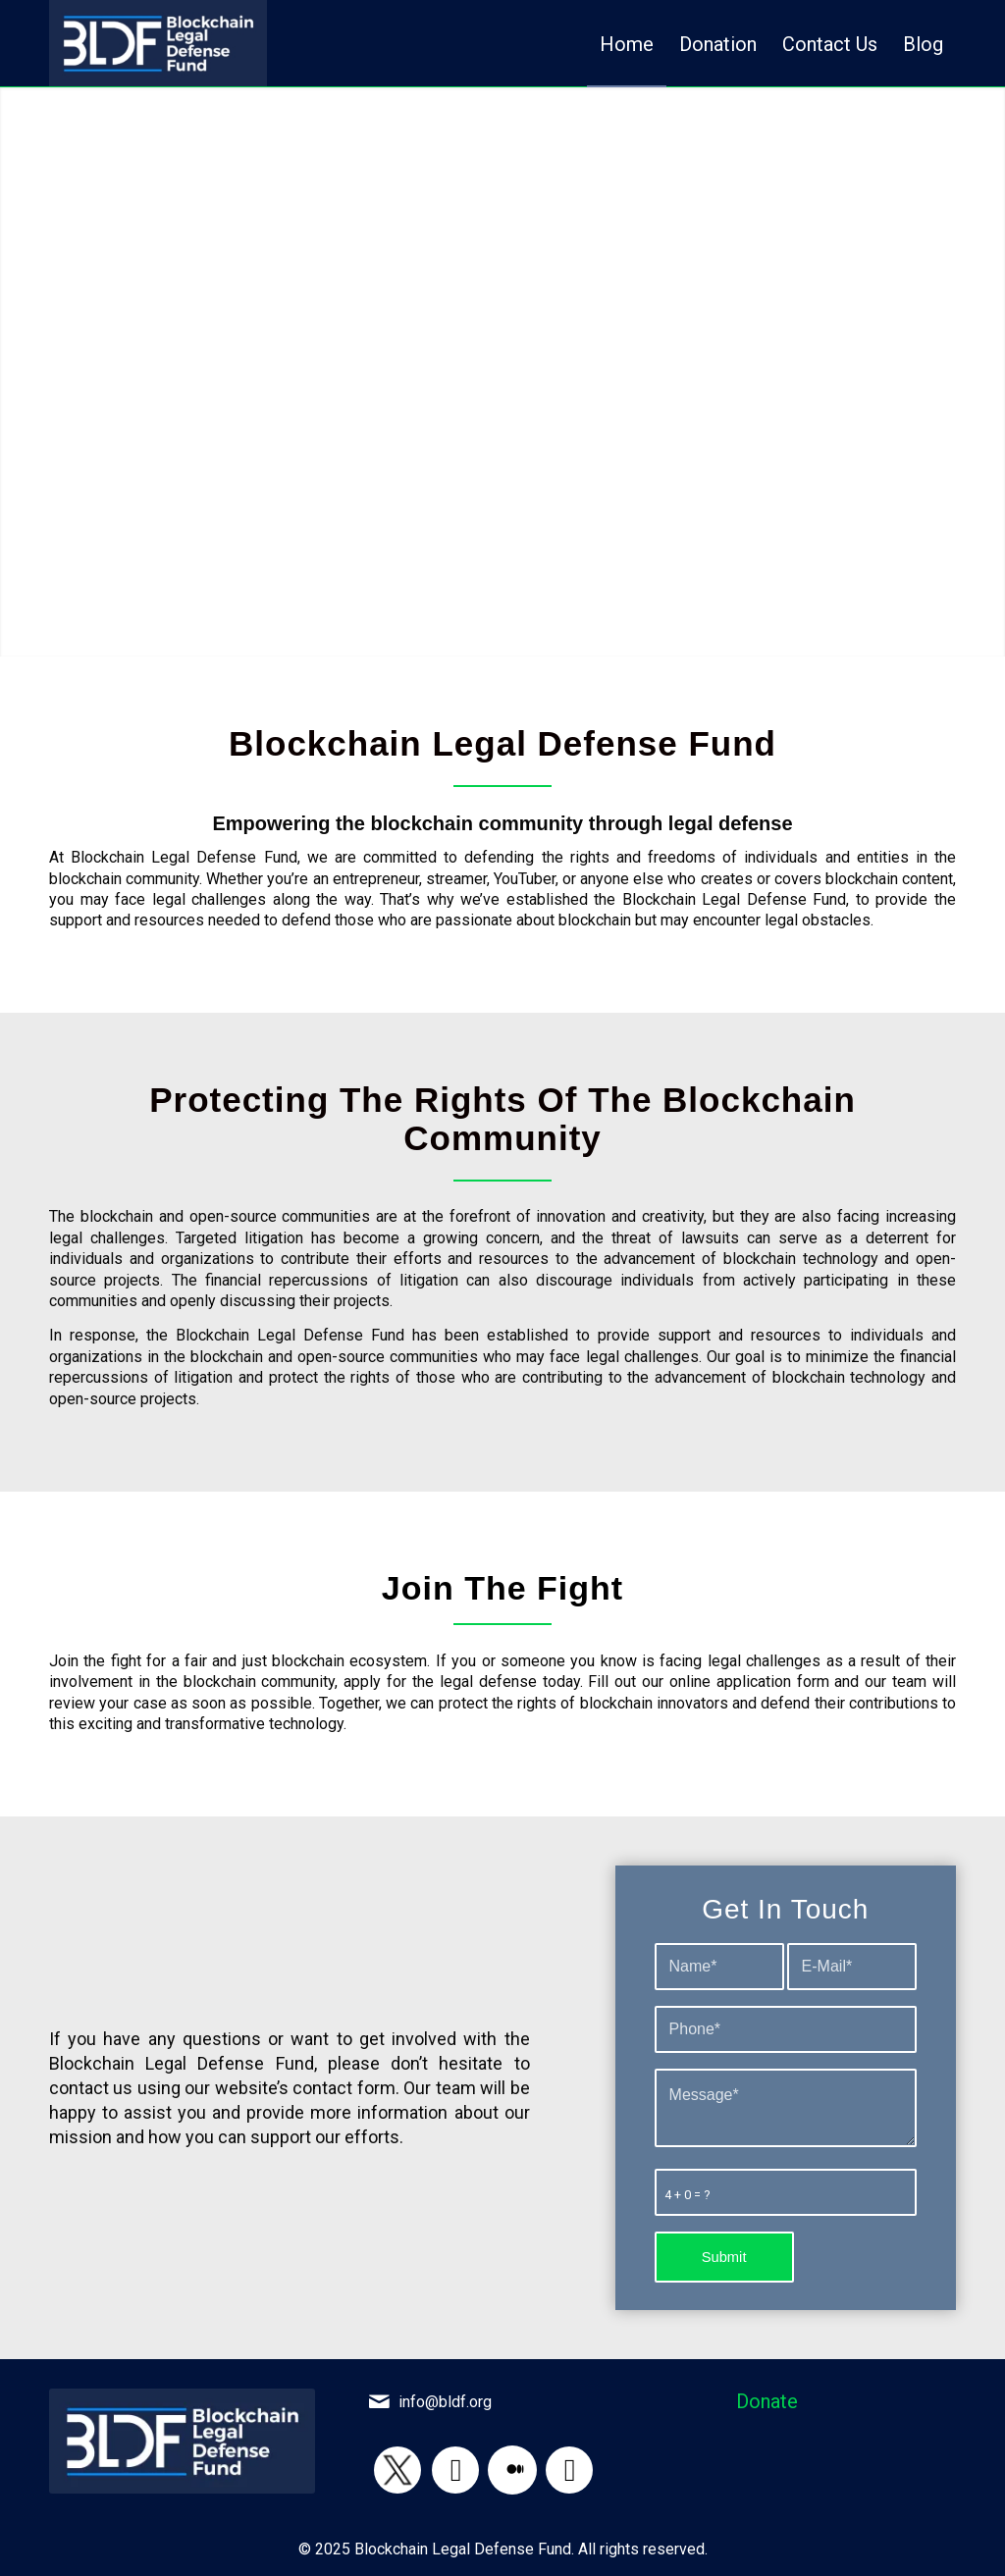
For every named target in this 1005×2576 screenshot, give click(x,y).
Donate (767, 2401)
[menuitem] (626, 43)
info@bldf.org (445, 2401)
